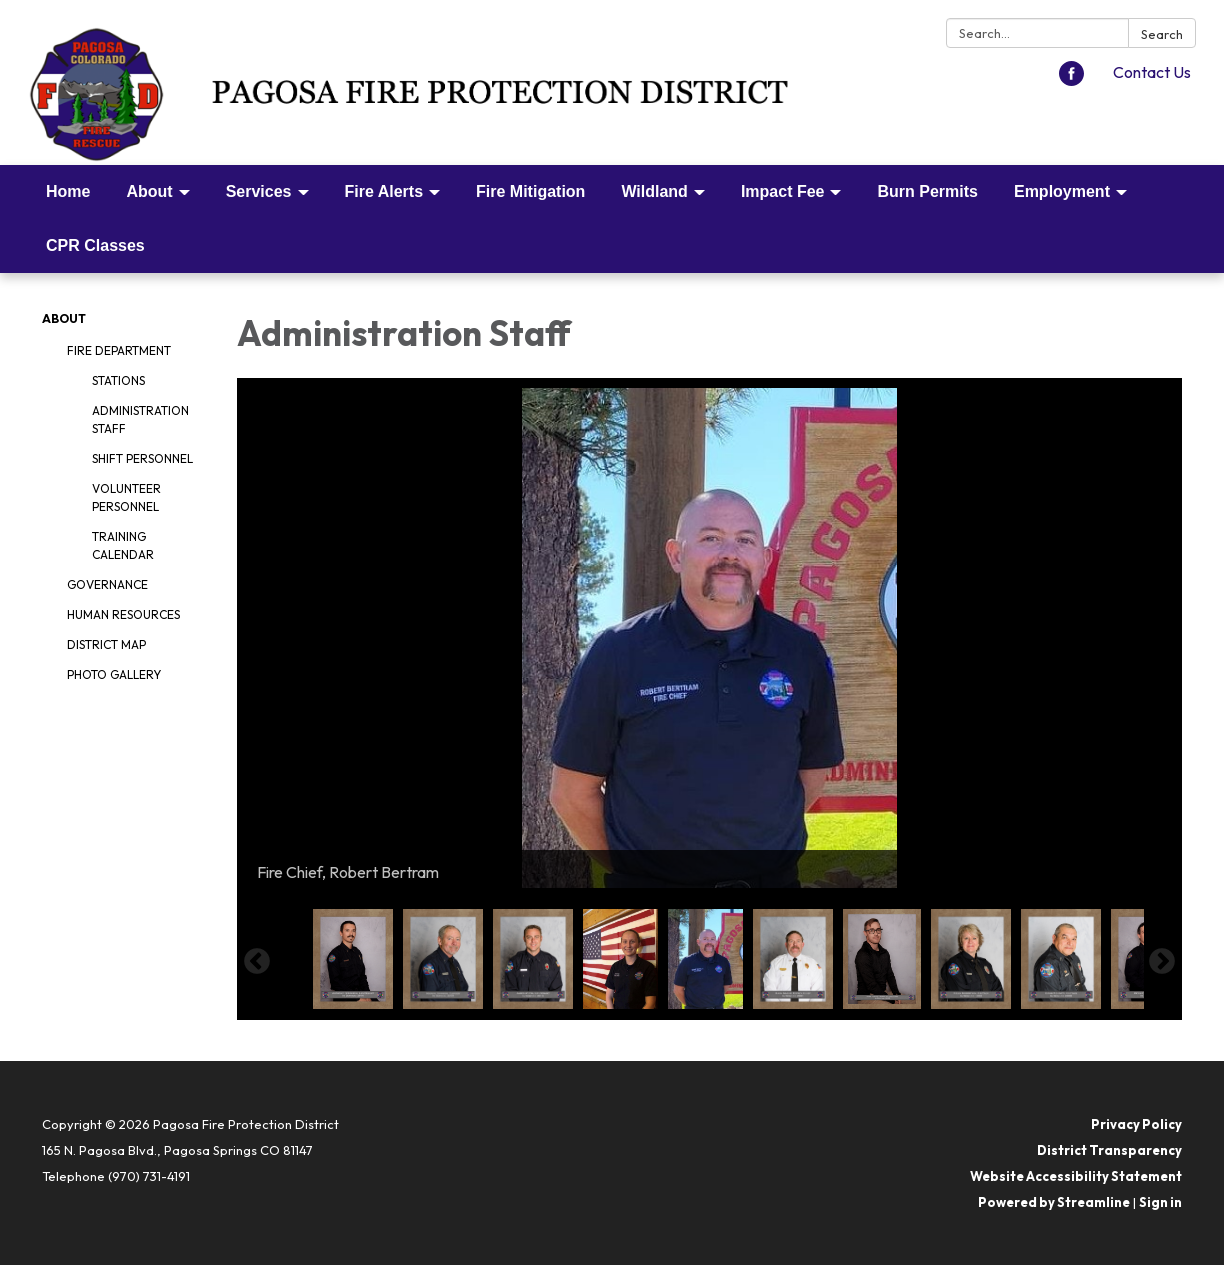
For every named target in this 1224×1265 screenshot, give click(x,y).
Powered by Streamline (1054, 1202)
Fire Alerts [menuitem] (384, 191)
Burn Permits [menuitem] (927, 191)
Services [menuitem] (259, 191)
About (64, 318)
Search (1162, 34)
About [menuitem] (149, 191)
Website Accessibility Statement (1076, 1176)
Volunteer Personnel (126, 497)
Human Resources (123, 614)
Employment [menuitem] (1062, 191)
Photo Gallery (114, 674)
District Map (106, 644)
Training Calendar (123, 545)
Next (1162, 962)
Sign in (1160, 1202)
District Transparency (1109, 1150)
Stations (118, 380)
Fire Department (119, 350)
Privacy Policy (1136, 1124)
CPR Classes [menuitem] (95, 245)
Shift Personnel (142, 458)
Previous (257, 962)
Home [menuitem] (68, 191)
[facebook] (1071, 80)
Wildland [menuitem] (654, 191)
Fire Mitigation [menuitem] (530, 191)
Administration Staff (140, 419)
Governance (107, 584)
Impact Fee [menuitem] (783, 191)
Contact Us (1152, 72)
